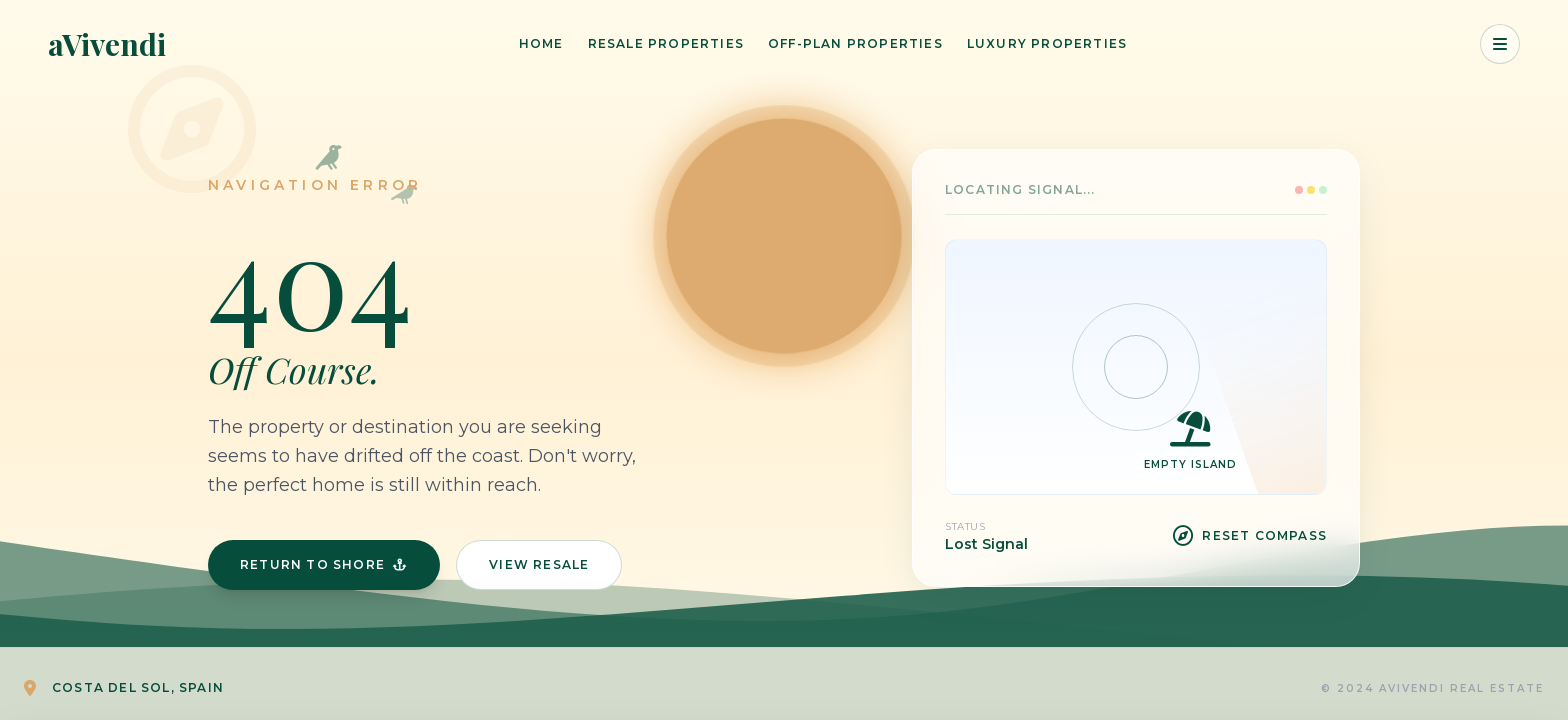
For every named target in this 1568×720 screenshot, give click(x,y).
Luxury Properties (1047, 43)
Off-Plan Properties (855, 43)
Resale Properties (666, 43)
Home (541, 43)
